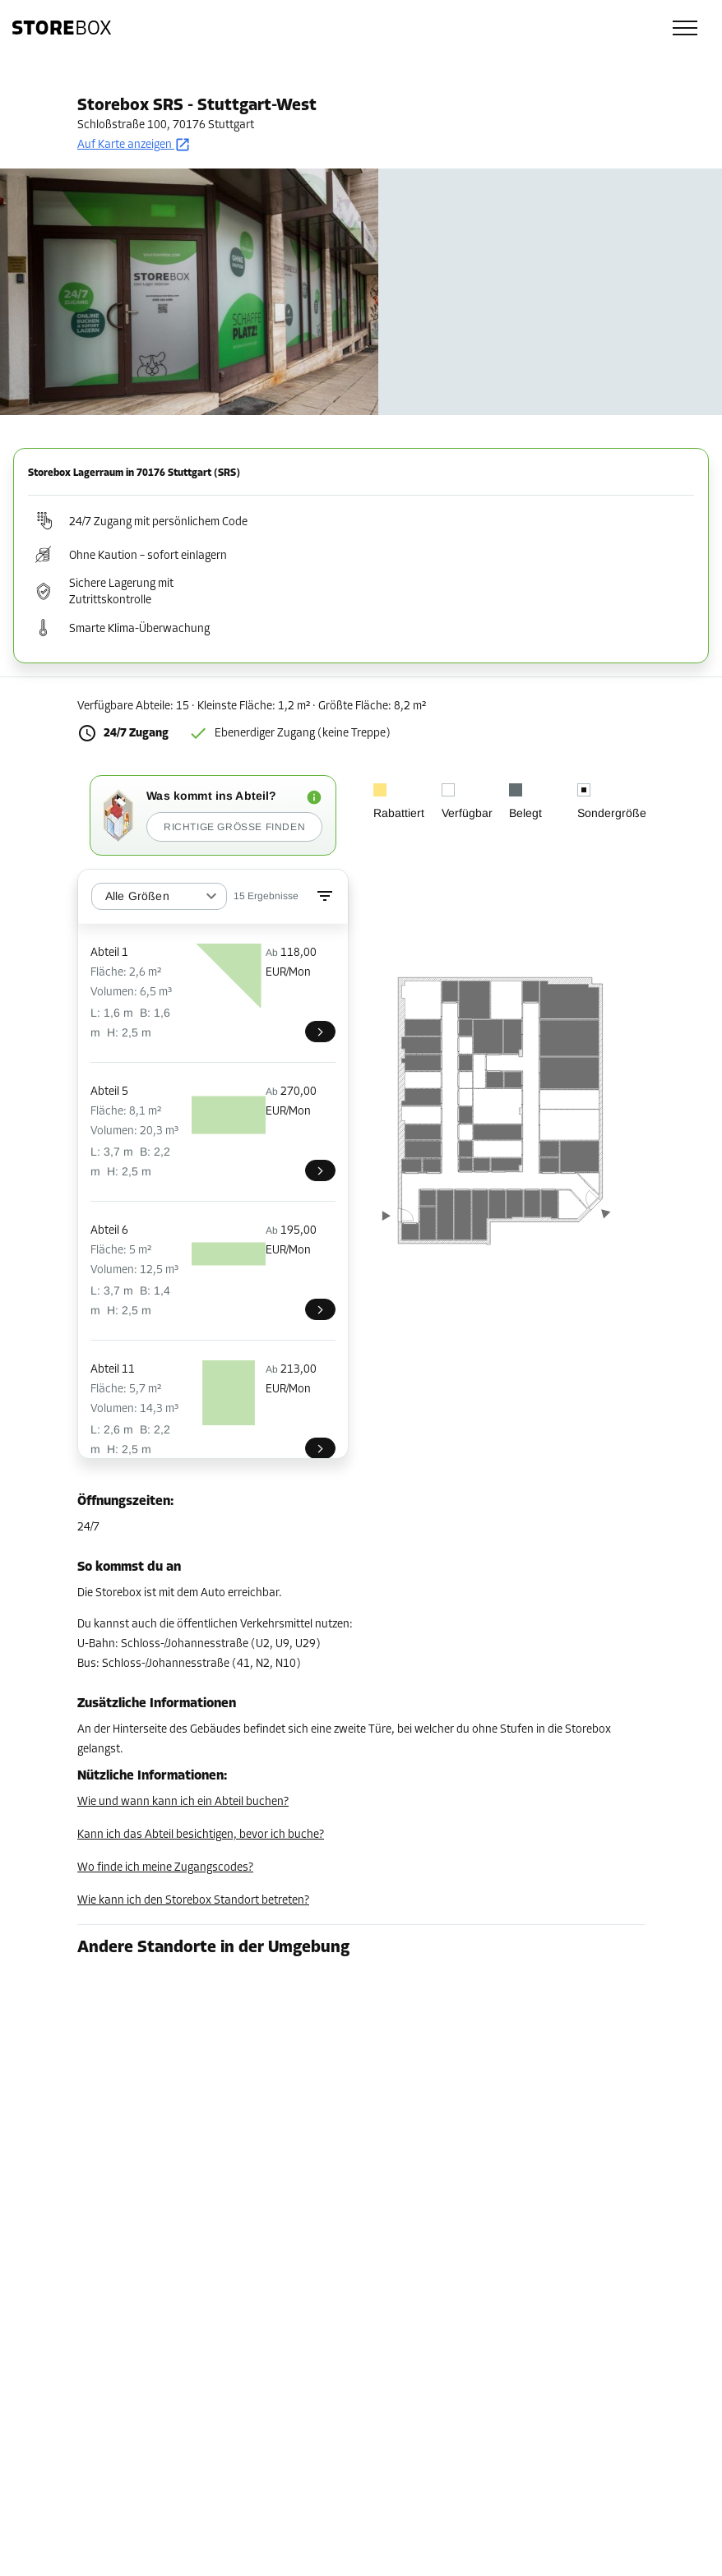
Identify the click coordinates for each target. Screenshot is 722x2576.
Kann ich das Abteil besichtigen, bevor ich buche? (200, 1835)
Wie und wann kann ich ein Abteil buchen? (183, 1802)
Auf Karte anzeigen (134, 145)
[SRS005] (320, 1170)
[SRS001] (320, 1031)
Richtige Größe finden (234, 827)
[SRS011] (320, 1448)
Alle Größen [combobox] (137, 896)
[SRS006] (320, 1309)
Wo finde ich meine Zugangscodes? (165, 1868)
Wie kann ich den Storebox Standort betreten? (193, 1901)
